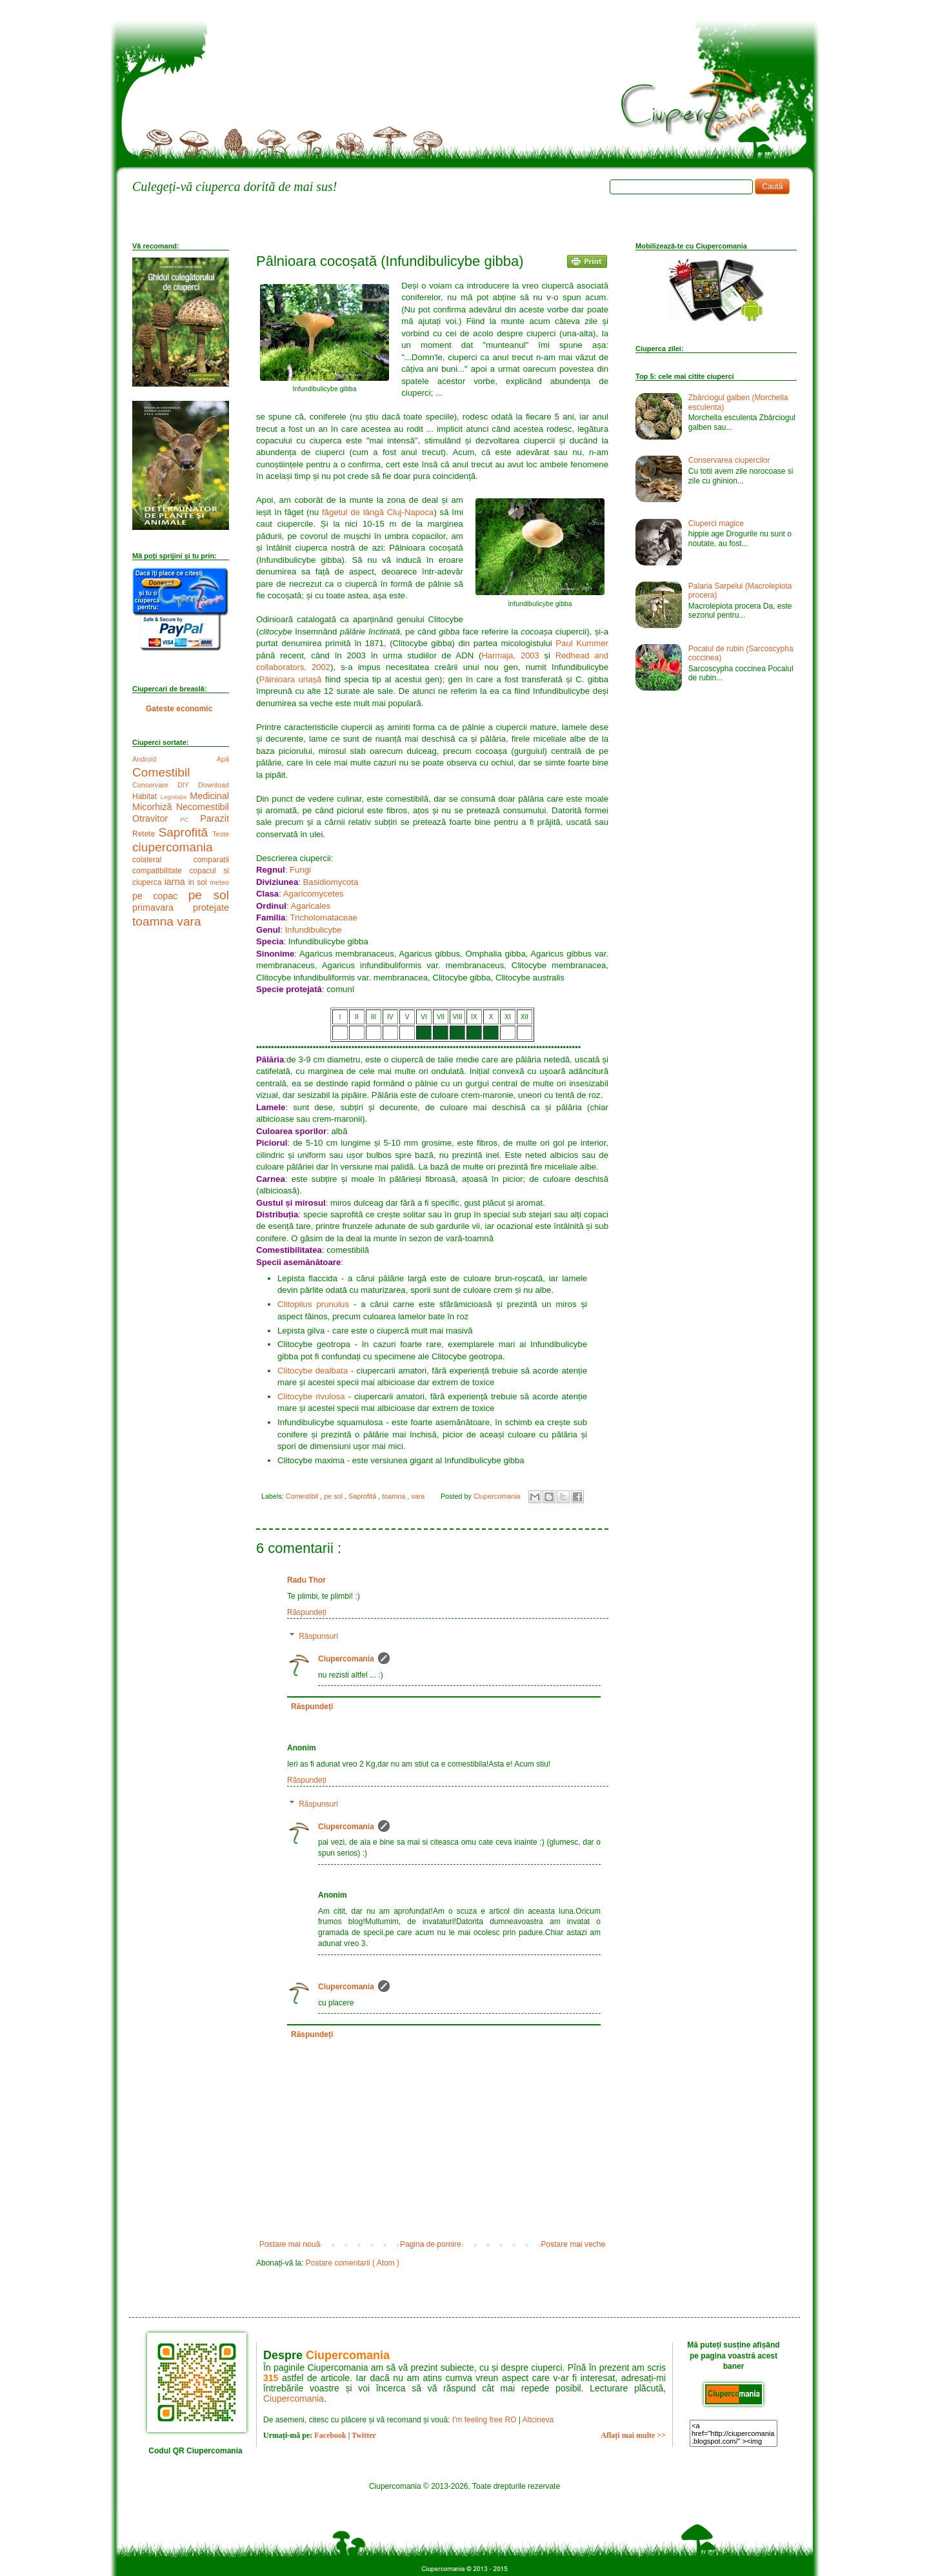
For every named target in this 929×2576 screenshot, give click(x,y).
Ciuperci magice (716, 523)
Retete (145, 833)
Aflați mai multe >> (633, 2435)
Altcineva (538, 2419)
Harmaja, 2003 (510, 655)
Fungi (300, 870)
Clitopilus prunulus (313, 1304)
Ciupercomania (346, 1658)
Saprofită (363, 1496)
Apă (223, 759)
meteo (219, 882)
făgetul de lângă (354, 512)
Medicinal (209, 796)
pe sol (334, 1496)
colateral (163, 859)
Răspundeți (306, 1612)
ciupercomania (172, 847)
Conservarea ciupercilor (729, 460)
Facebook (330, 2435)
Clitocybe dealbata (312, 1370)
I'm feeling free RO (484, 2419)
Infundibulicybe (313, 930)
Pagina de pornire (430, 2244)
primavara (162, 907)
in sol (199, 882)
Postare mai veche (573, 2244)
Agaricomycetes (313, 893)
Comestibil (303, 1496)
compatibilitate (160, 870)
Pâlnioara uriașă (290, 679)
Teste (220, 834)
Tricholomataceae (323, 917)
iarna (176, 882)
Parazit (214, 818)
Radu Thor (306, 1580)
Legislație (175, 796)
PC (190, 819)
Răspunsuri (318, 1636)
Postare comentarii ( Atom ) (352, 2262)
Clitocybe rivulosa (311, 1396)
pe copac (160, 896)
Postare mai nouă (289, 2244)
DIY (187, 785)
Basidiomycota (331, 882)
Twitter (364, 2435)
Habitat (146, 796)
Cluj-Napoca (410, 512)
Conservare (154, 785)
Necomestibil (202, 807)
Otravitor (156, 818)
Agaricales (311, 906)
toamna (394, 1496)
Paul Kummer (581, 643)
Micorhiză (154, 807)
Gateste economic (179, 708)
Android (174, 759)
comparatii (211, 859)
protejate (211, 907)
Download (213, 785)
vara (418, 1496)
